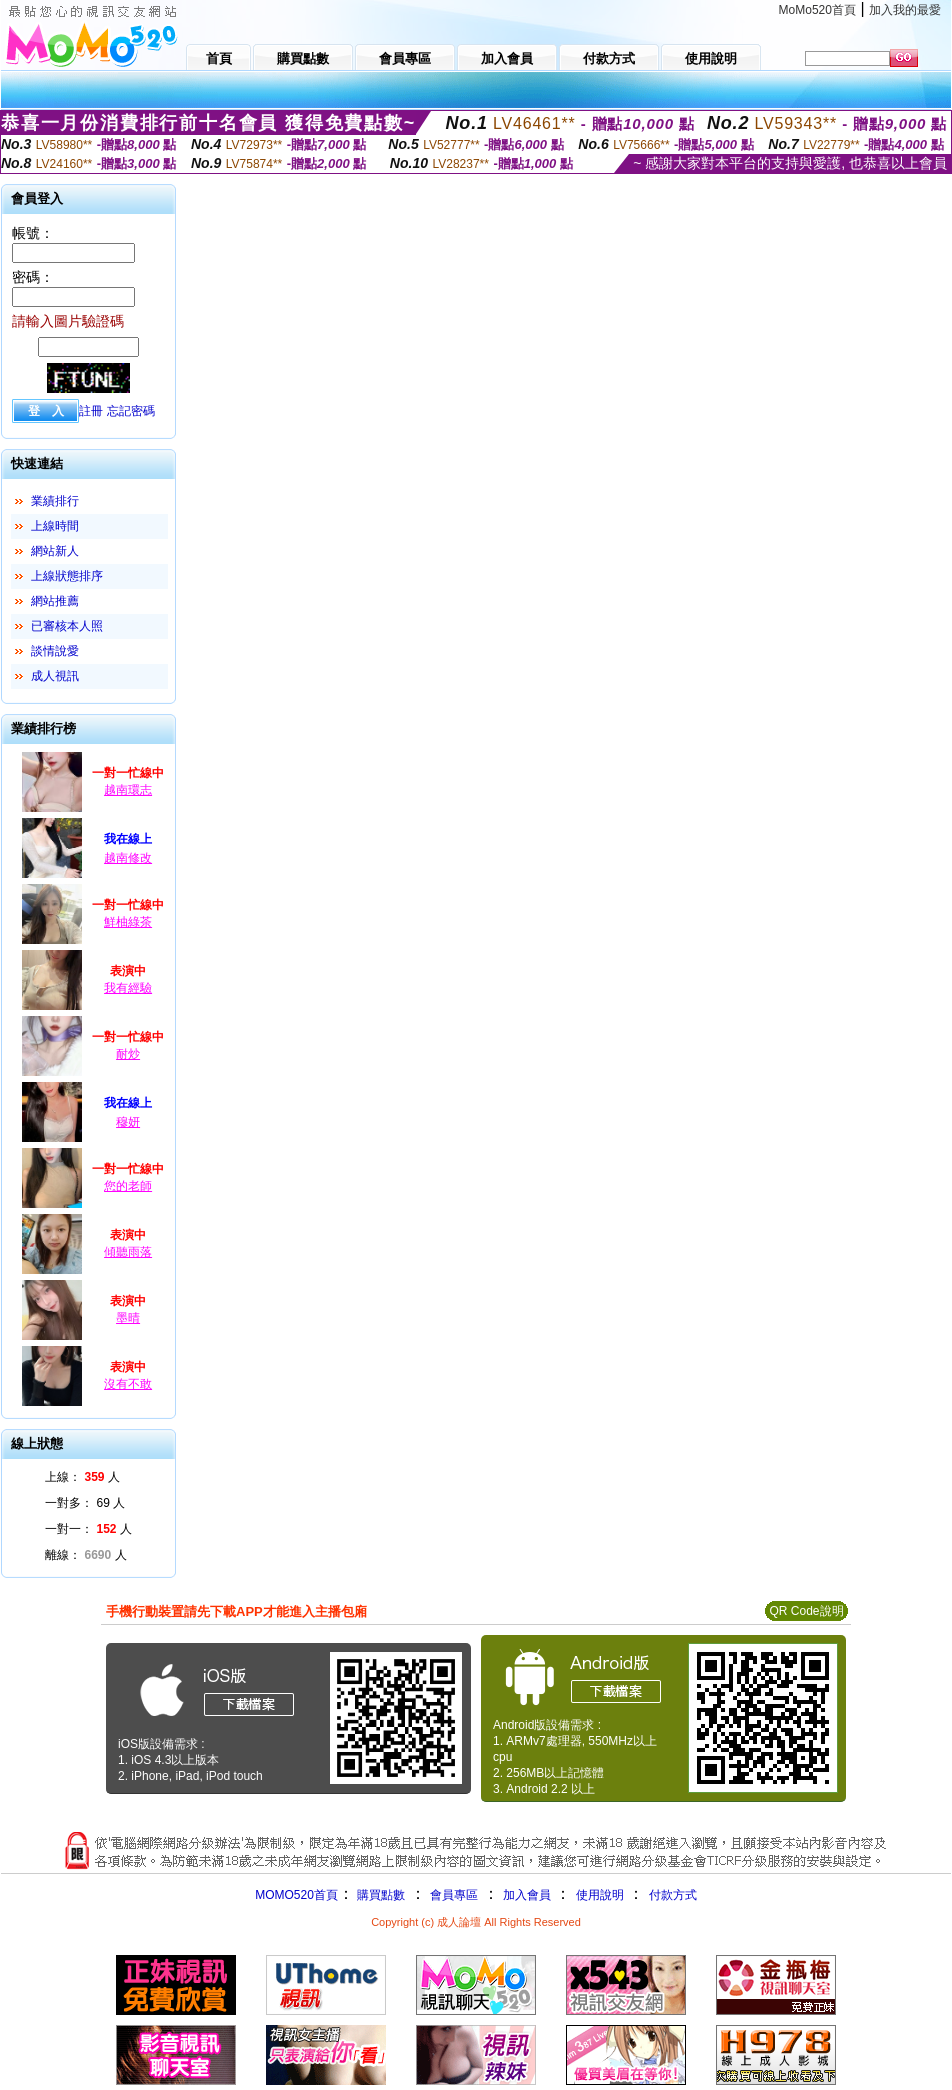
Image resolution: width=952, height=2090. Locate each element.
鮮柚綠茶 (128, 922)
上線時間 (55, 526)
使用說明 (600, 1895)
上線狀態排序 (67, 576)
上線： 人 (82, 1477)
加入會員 (527, 1895)
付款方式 (673, 1895)
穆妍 (128, 1122)
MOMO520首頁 (296, 1895)
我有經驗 (128, 988)
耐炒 (128, 1054)
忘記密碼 (131, 411)
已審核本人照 (67, 626)
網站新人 (55, 551)
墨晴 (128, 1318)
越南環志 (128, 790)
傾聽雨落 (128, 1252)
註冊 (91, 411)
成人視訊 (55, 676)
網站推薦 (55, 601)
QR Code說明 (806, 1611)
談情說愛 (55, 651)
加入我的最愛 (905, 10)
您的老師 (128, 1186)
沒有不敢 (128, 1384)
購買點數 (379, 1895)
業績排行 (55, 501)
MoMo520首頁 (817, 10)
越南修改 (128, 858)
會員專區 (454, 1895)
